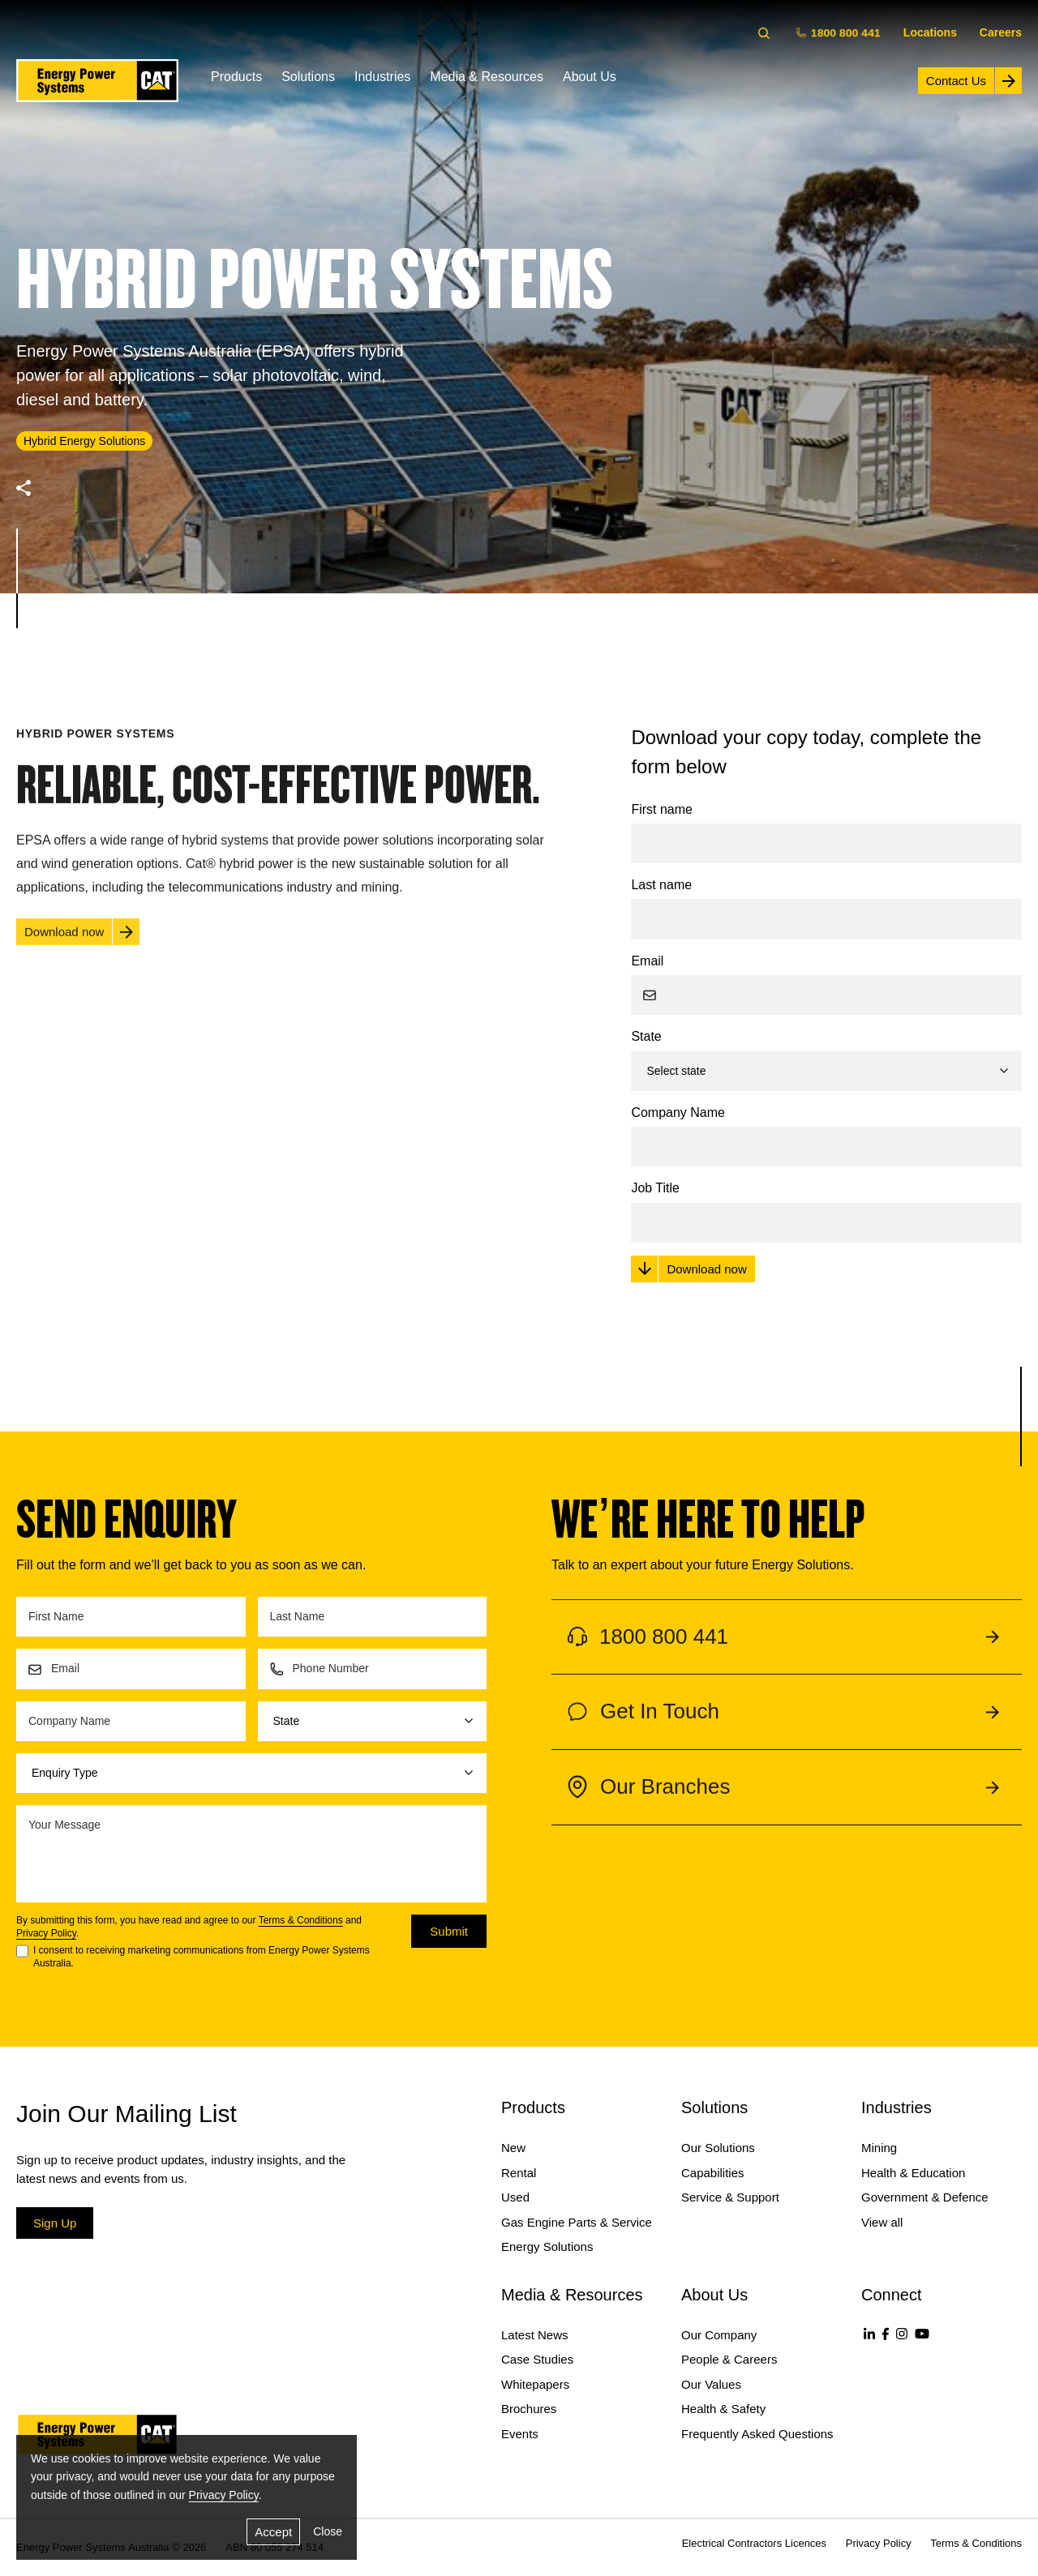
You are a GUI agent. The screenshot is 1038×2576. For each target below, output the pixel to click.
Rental (518, 2173)
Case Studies (537, 2359)
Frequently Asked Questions (757, 2434)
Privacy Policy (46, 1933)
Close (327, 2531)
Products (236, 76)
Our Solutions (718, 2148)
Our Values (711, 2384)
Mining (879, 2148)
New (513, 2148)
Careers (1001, 32)
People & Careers (729, 2359)
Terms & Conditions (301, 1920)
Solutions (308, 76)
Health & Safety (723, 2409)
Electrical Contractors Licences (754, 2543)
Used (515, 2197)
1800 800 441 (840, 32)
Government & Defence (925, 2197)
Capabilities (712, 2173)
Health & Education (913, 2173)
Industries (382, 76)
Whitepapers (535, 2384)
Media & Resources (486, 76)
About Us (589, 76)
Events (519, 2434)
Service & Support (730, 2197)
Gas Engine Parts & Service (576, 2222)
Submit (449, 1931)
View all (882, 2222)
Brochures (528, 2409)
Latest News (534, 2335)
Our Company (719, 2335)
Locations (930, 32)
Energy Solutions (547, 2246)
